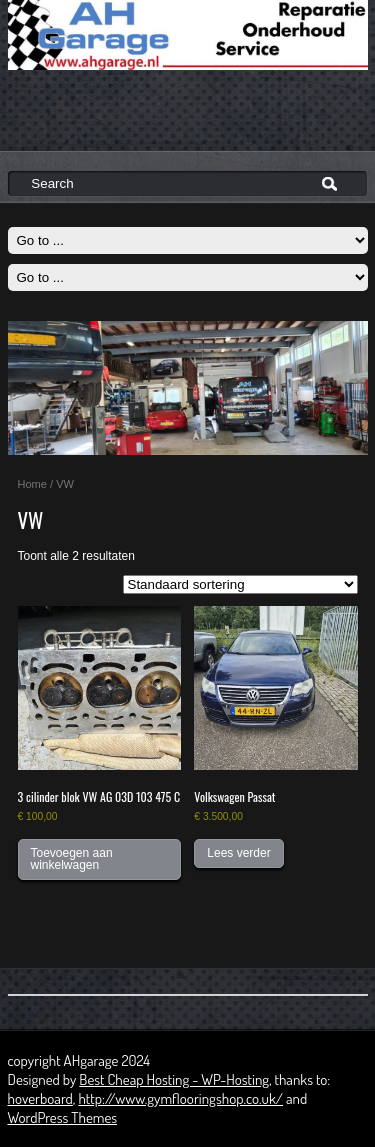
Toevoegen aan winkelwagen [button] (72, 859)
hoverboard (40, 1098)
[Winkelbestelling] (240, 584)
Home (32, 484)
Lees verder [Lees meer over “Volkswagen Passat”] (238, 853)
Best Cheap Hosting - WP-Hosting (174, 1079)
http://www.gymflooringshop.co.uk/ (180, 1098)
